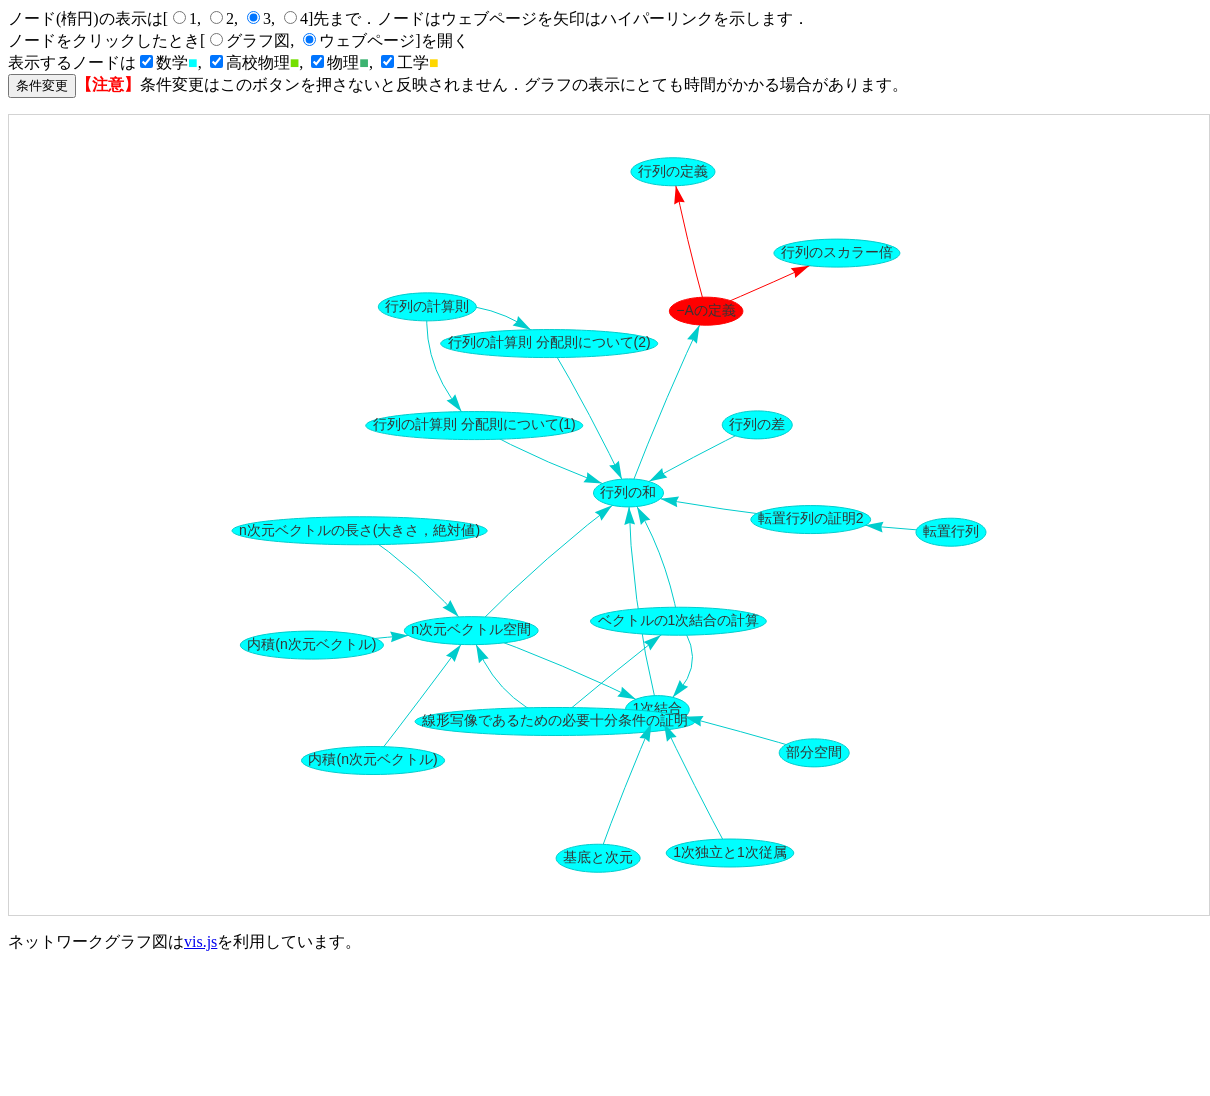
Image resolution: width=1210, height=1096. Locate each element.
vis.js (200, 941)
